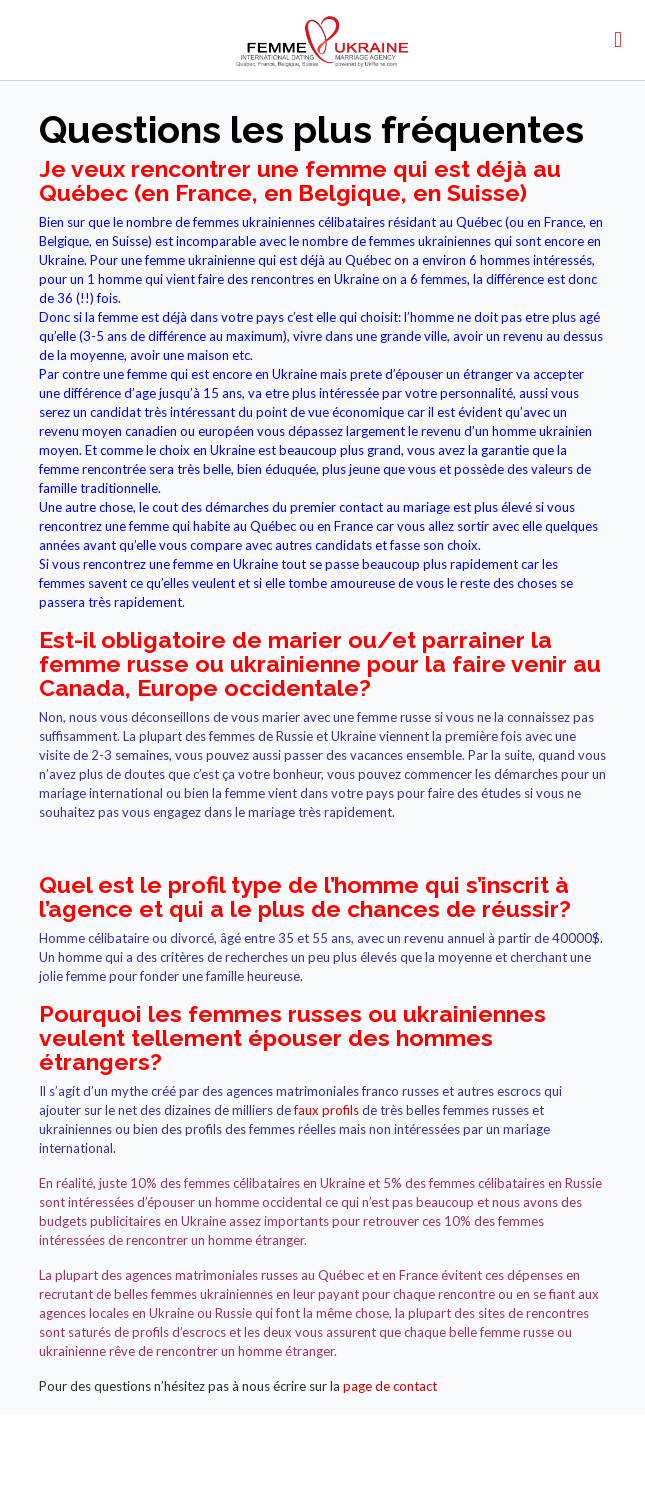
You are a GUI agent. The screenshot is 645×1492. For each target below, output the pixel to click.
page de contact (390, 1386)
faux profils (326, 1110)
